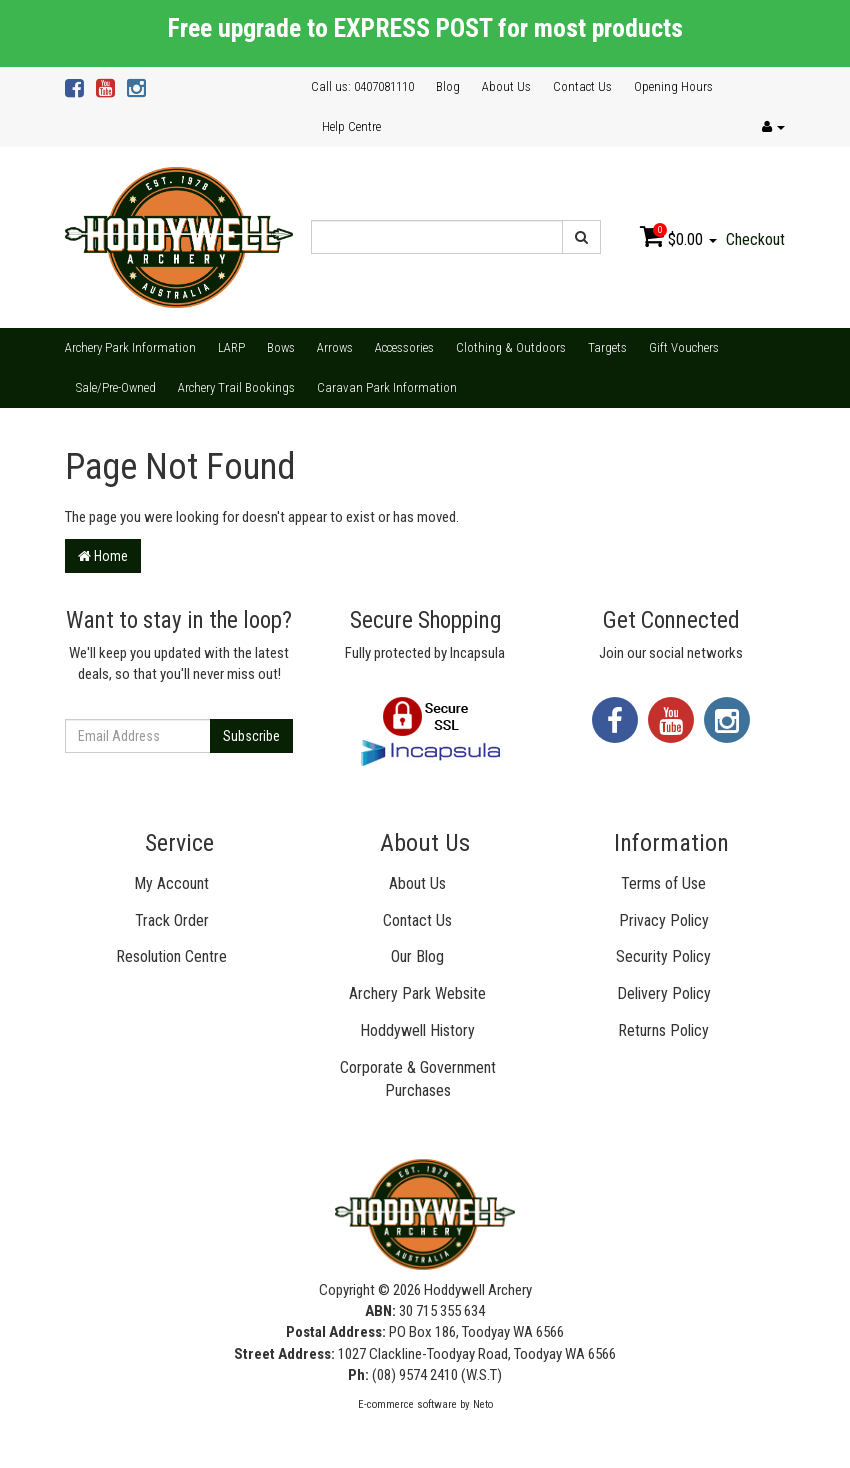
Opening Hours (673, 86)
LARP (231, 347)
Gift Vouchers (684, 347)
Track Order (172, 920)
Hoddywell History (417, 1030)
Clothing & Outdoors (511, 347)
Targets (607, 347)
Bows (281, 347)
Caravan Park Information (387, 387)
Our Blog (417, 956)
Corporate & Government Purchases (418, 1079)
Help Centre (351, 126)
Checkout (755, 239)
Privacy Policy (664, 920)
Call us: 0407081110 (362, 86)
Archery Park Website (417, 993)
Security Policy (663, 956)
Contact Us (582, 86)
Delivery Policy (664, 993)
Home (103, 556)
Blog (448, 86)
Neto (483, 1404)
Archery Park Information (130, 347)
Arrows (335, 347)
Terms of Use (663, 883)
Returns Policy (663, 1030)
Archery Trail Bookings (236, 387)
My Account (171, 883)
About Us (506, 86)
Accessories (404, 347)
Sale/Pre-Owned (116, 387)
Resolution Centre (171, 956)
